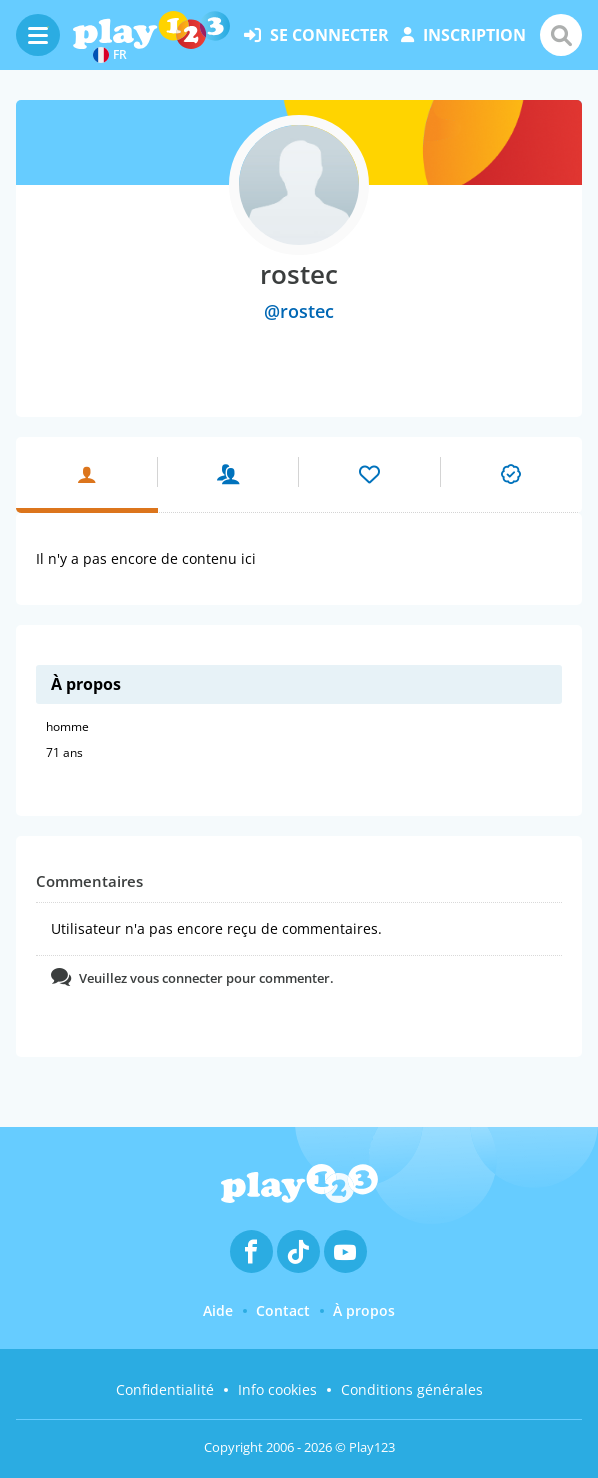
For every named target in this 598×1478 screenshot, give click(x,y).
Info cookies (277, 1389)
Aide (218, 1310)
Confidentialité (165, 1389)
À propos (364, 1310)
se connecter (316, 35)
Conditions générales (412, 1389)
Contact (283, 1310)
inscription (463, 35)
